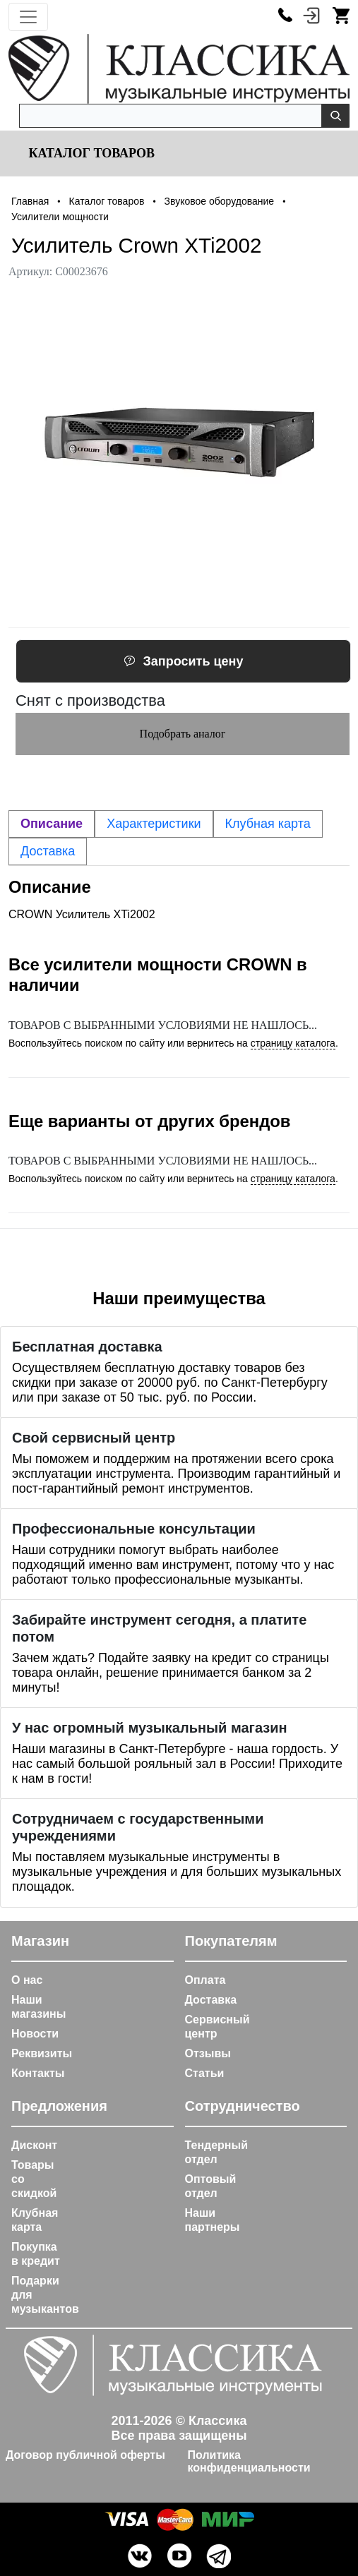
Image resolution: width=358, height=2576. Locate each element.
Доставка (211, 2000)
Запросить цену (184, 661)
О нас (26, 1980)
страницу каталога (293, 1043)
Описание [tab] (51, 824)
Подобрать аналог (183, 734)
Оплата (205, 1980)
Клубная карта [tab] (268, 824)
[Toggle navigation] (28, 17)
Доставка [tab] (47, 851)
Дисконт (34, 2145)
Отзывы (208, 2053)
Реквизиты (41, 2053)
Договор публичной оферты (85, 2455)
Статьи (205, 2073)
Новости (35, 2034)
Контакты (37, 2073)
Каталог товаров (90, 153)
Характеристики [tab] (154, 824)
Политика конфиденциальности (249, 2461)
